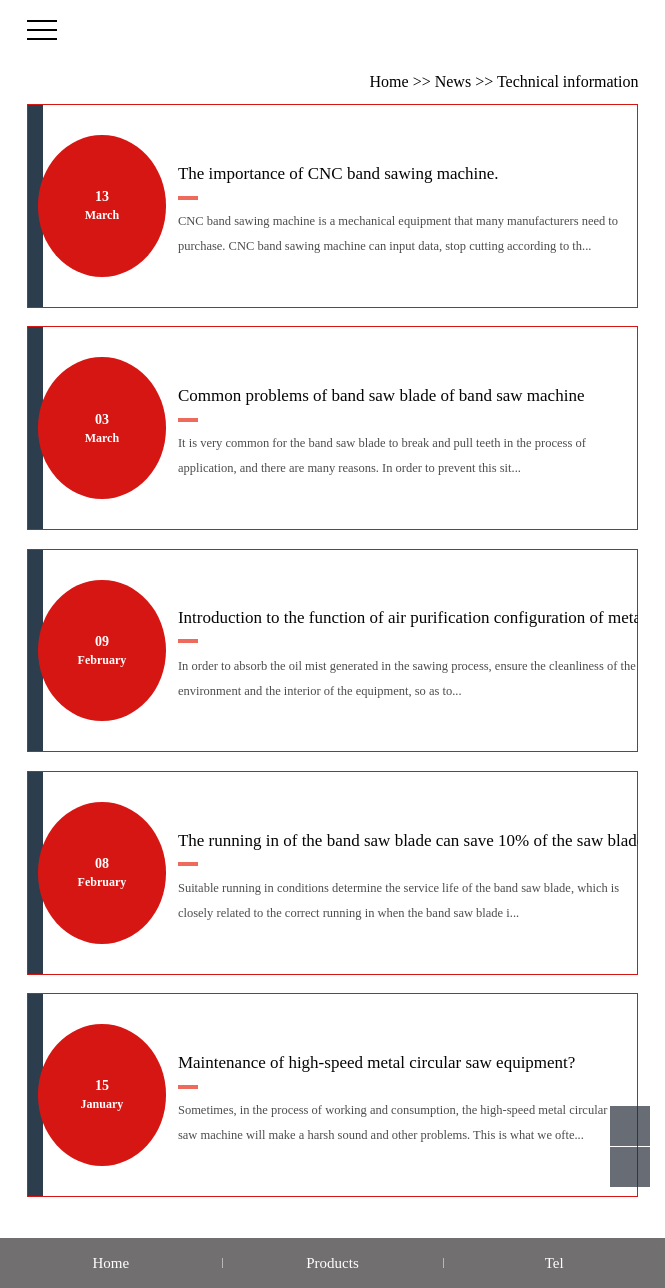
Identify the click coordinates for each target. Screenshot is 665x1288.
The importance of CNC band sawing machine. (338, 182)
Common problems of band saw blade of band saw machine (381, 404)
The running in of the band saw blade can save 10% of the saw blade (411, 849)
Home (389, 81)
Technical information (568, 81)
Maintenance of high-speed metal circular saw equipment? (376, 1071)
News (453, 81)
